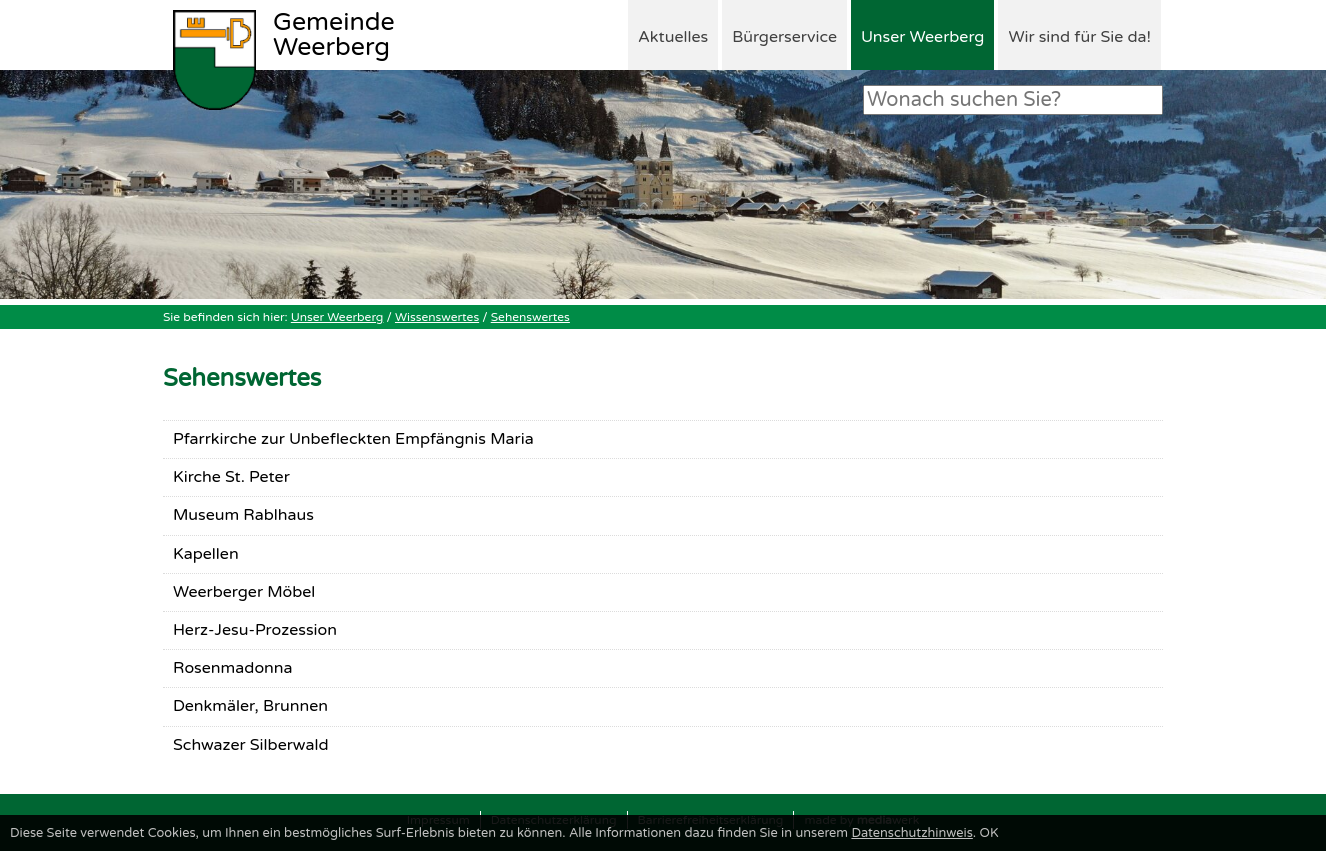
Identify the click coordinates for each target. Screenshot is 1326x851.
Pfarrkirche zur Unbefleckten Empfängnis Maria (353, 439)
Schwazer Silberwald (250, 745)
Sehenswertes (530, 317)
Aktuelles (673, 37)
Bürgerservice (784, 37)
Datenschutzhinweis (911, 833)
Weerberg (334, 36)
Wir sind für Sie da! (1079, 37)
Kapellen (206, 554)
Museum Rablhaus (243, 515)
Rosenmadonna (233, 668)
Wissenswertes (437, 317)
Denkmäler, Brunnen (250, 706)
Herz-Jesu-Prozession (255, 630)
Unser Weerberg (922, 37)
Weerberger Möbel (244, 592)
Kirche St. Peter (231, 477)
